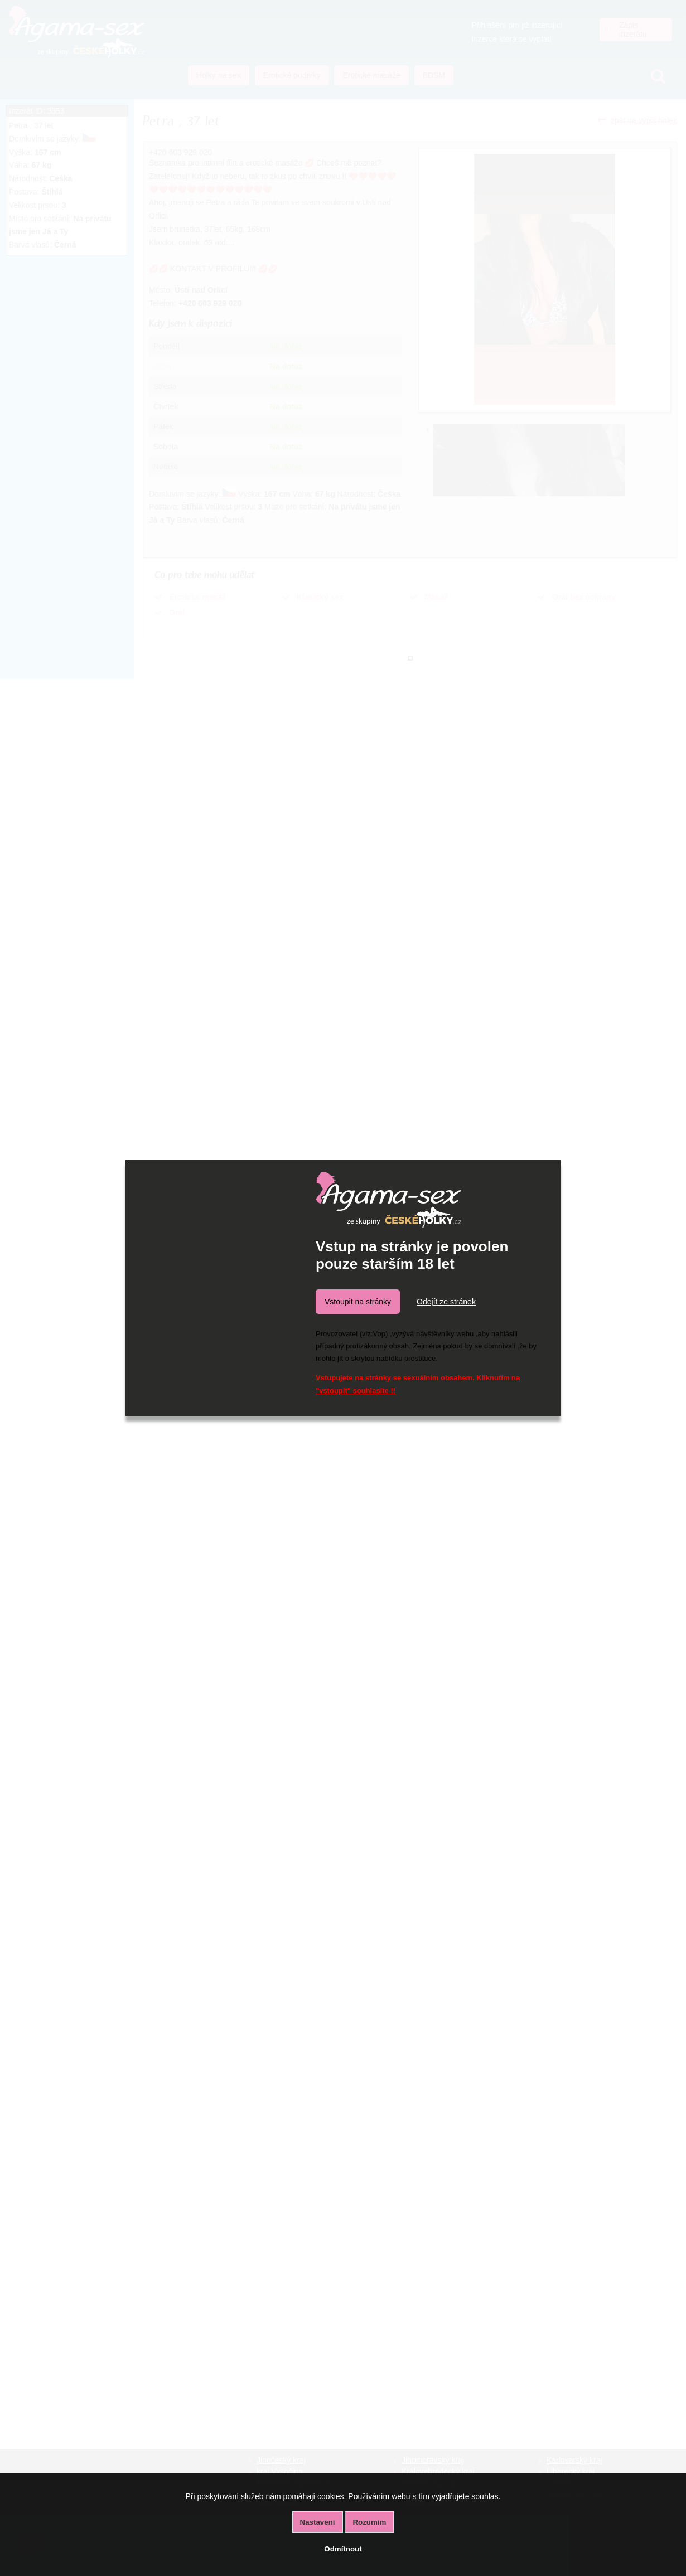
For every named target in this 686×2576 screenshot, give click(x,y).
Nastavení (317, 2522)
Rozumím (369, 2522)
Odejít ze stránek (446, 1301)
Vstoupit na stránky (358, 1301)
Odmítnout (342, 2549)
